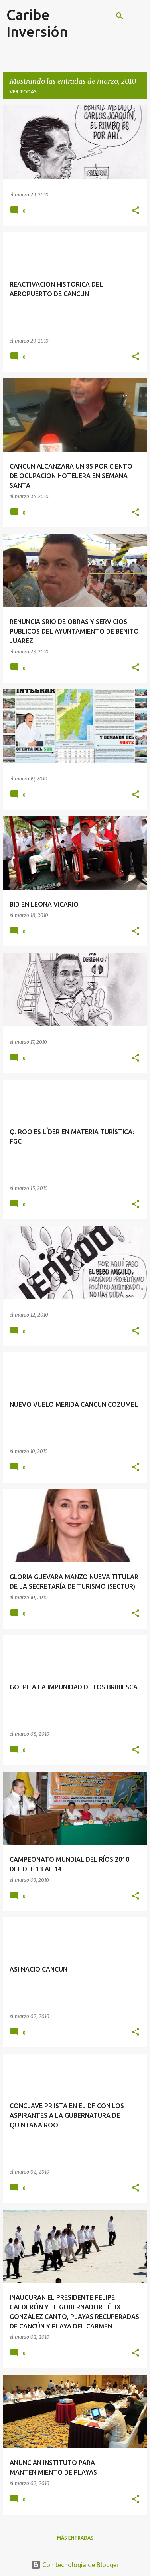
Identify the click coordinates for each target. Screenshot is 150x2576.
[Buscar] (119, 16)
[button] (135, 211)
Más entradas (75, 2537)
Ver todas (23, 91)
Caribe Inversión (37, 23)
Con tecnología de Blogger (75, 2564)
